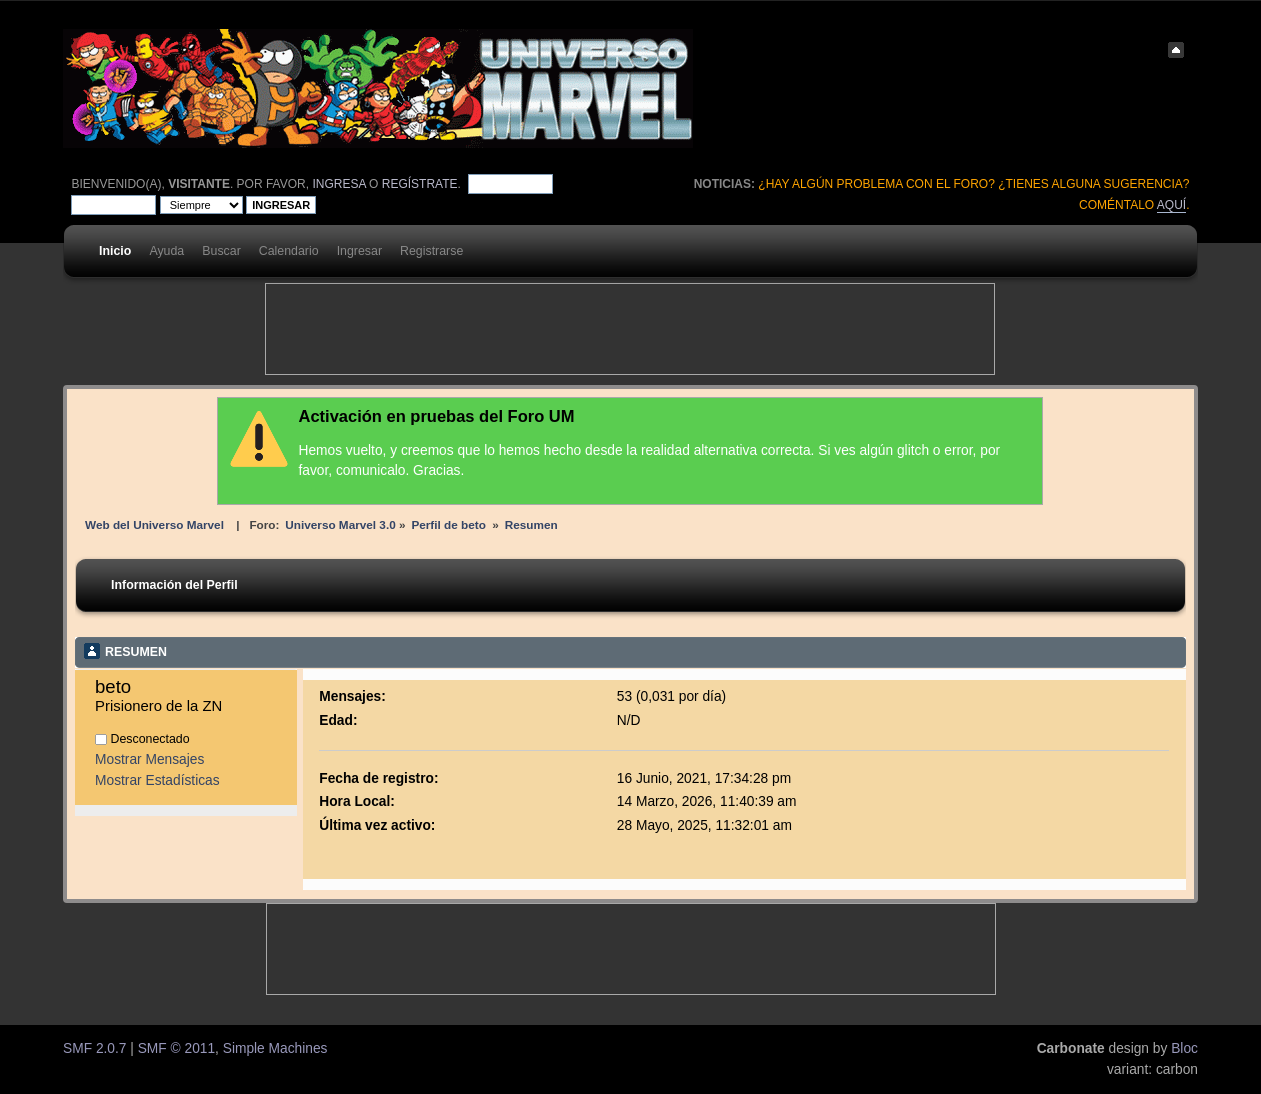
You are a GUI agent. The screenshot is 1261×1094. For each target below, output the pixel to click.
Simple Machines (275, 1048)
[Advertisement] (630, 329)
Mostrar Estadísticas (157, 780)
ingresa (338, 184)
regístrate (420, 184)
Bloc (1184, 1048)
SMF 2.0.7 (94, 1048)
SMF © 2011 (176, 1048)
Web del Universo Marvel (154, 524)
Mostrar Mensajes (149, 759)
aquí (1171, 205)
